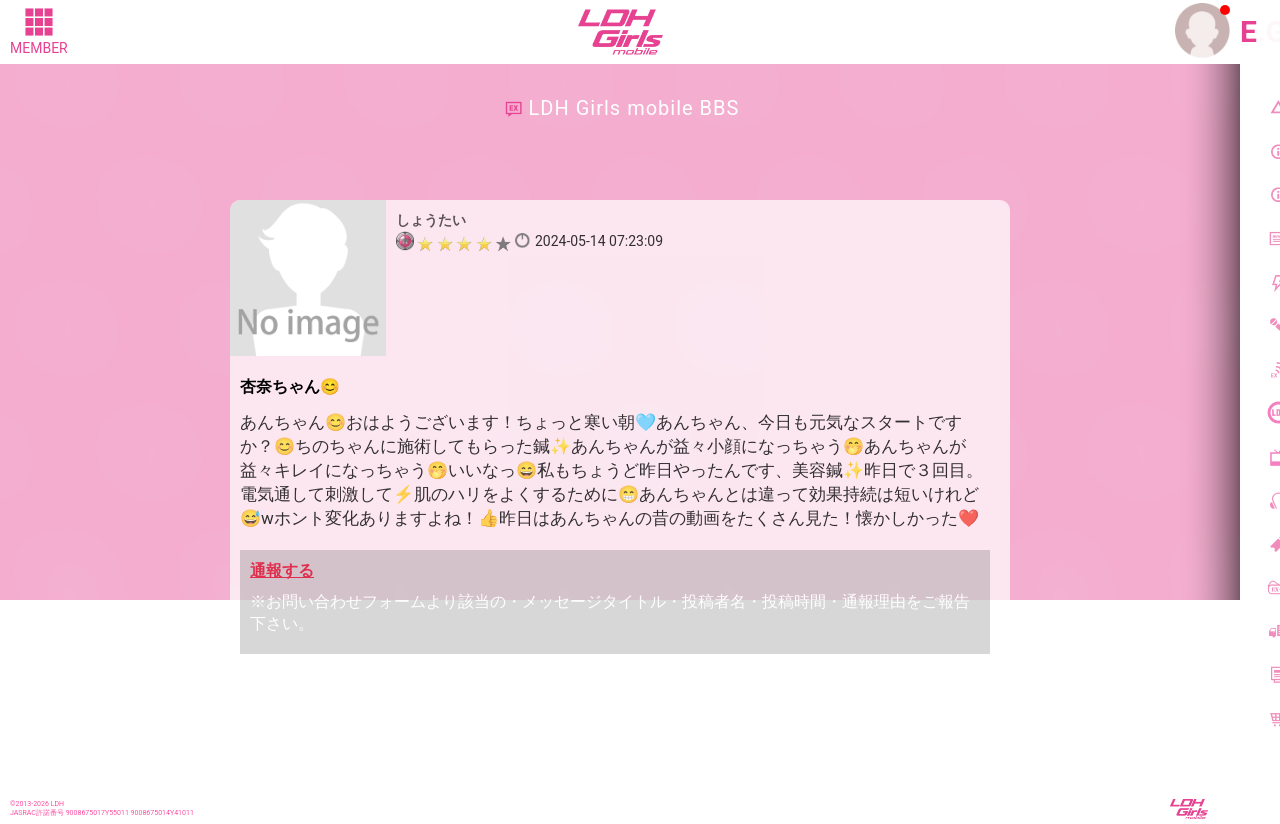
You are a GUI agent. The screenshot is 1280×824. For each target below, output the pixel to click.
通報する (282, 570)
